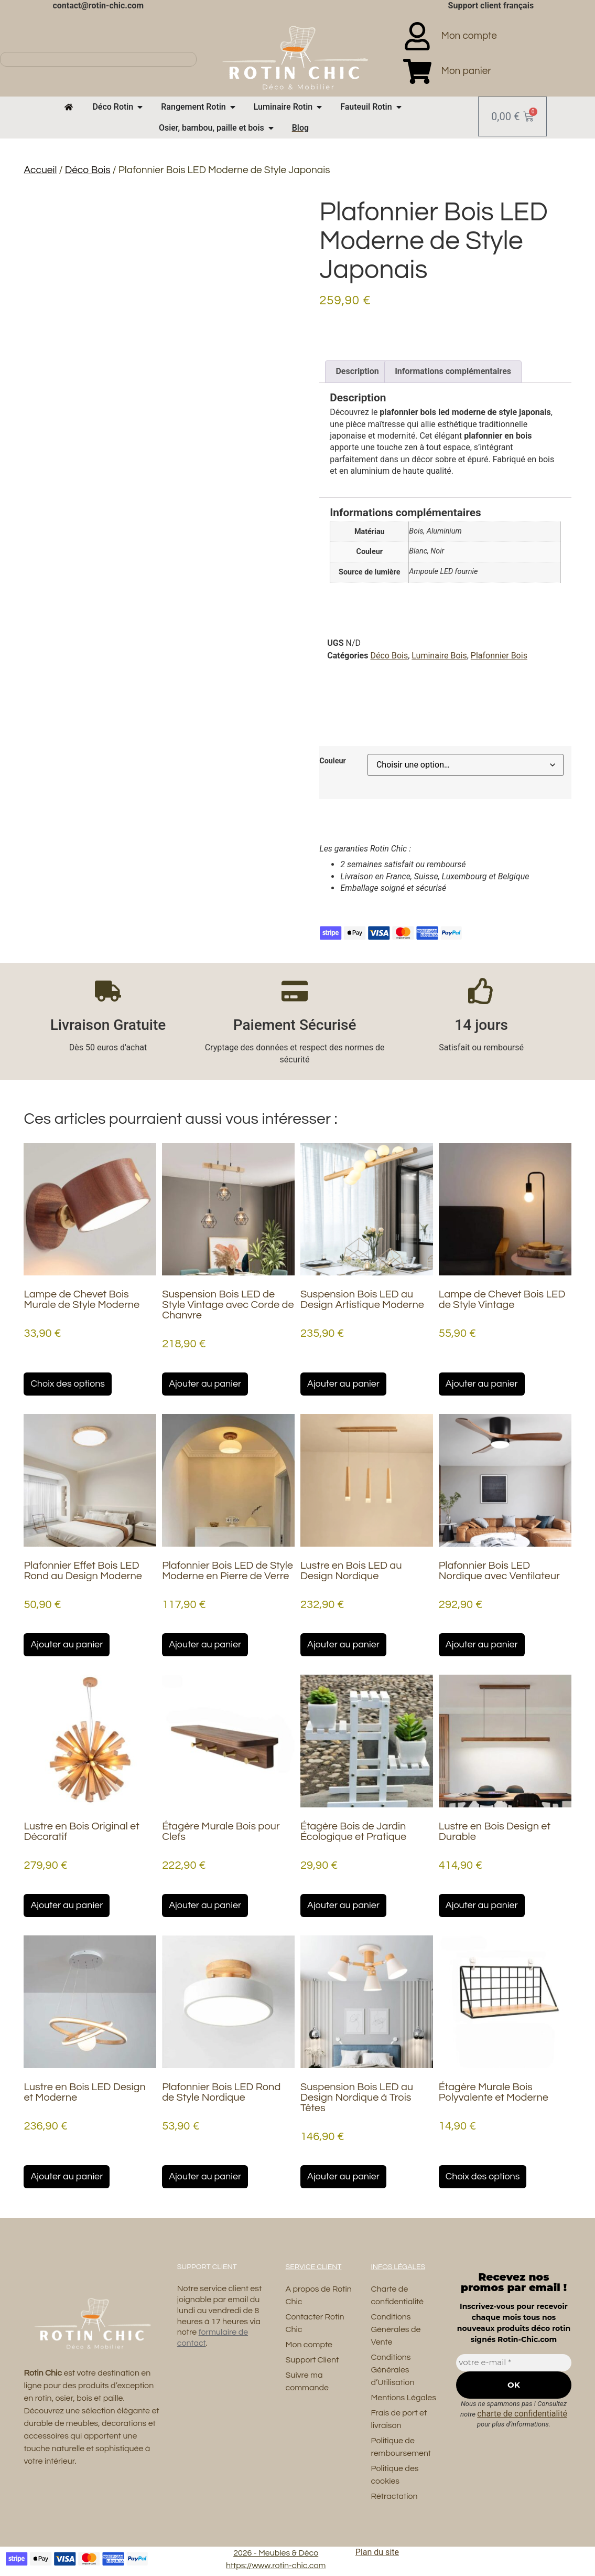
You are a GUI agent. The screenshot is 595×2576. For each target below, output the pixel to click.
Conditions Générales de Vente (395, 2330)
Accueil (40, 170)
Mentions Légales (403, 2398)
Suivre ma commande (307, 2381)
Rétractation (394, 2497)
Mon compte (309, 2345)
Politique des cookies (394, 2475)
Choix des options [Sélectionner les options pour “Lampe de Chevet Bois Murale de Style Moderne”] (67, 1384)
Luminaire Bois (439, 656)
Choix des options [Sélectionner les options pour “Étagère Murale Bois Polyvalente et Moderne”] (483, 2176)
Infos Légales (398, 2267)
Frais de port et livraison (399, 2419)
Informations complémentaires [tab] (453, 371)
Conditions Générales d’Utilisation (392, 2370)
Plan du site (377, 2553)
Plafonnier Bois (499, 656)
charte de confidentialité (522, 2414)
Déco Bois (88, 170)
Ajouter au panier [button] (205, 1384)
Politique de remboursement (401, 2447)
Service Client (314, 2267)
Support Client (312, 2360)
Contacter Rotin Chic (315, 2323)
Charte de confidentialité (397, 2295)
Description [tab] (357, 371)
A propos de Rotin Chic (319, 2295)
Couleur (332, 761)
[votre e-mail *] (513, 2362)
